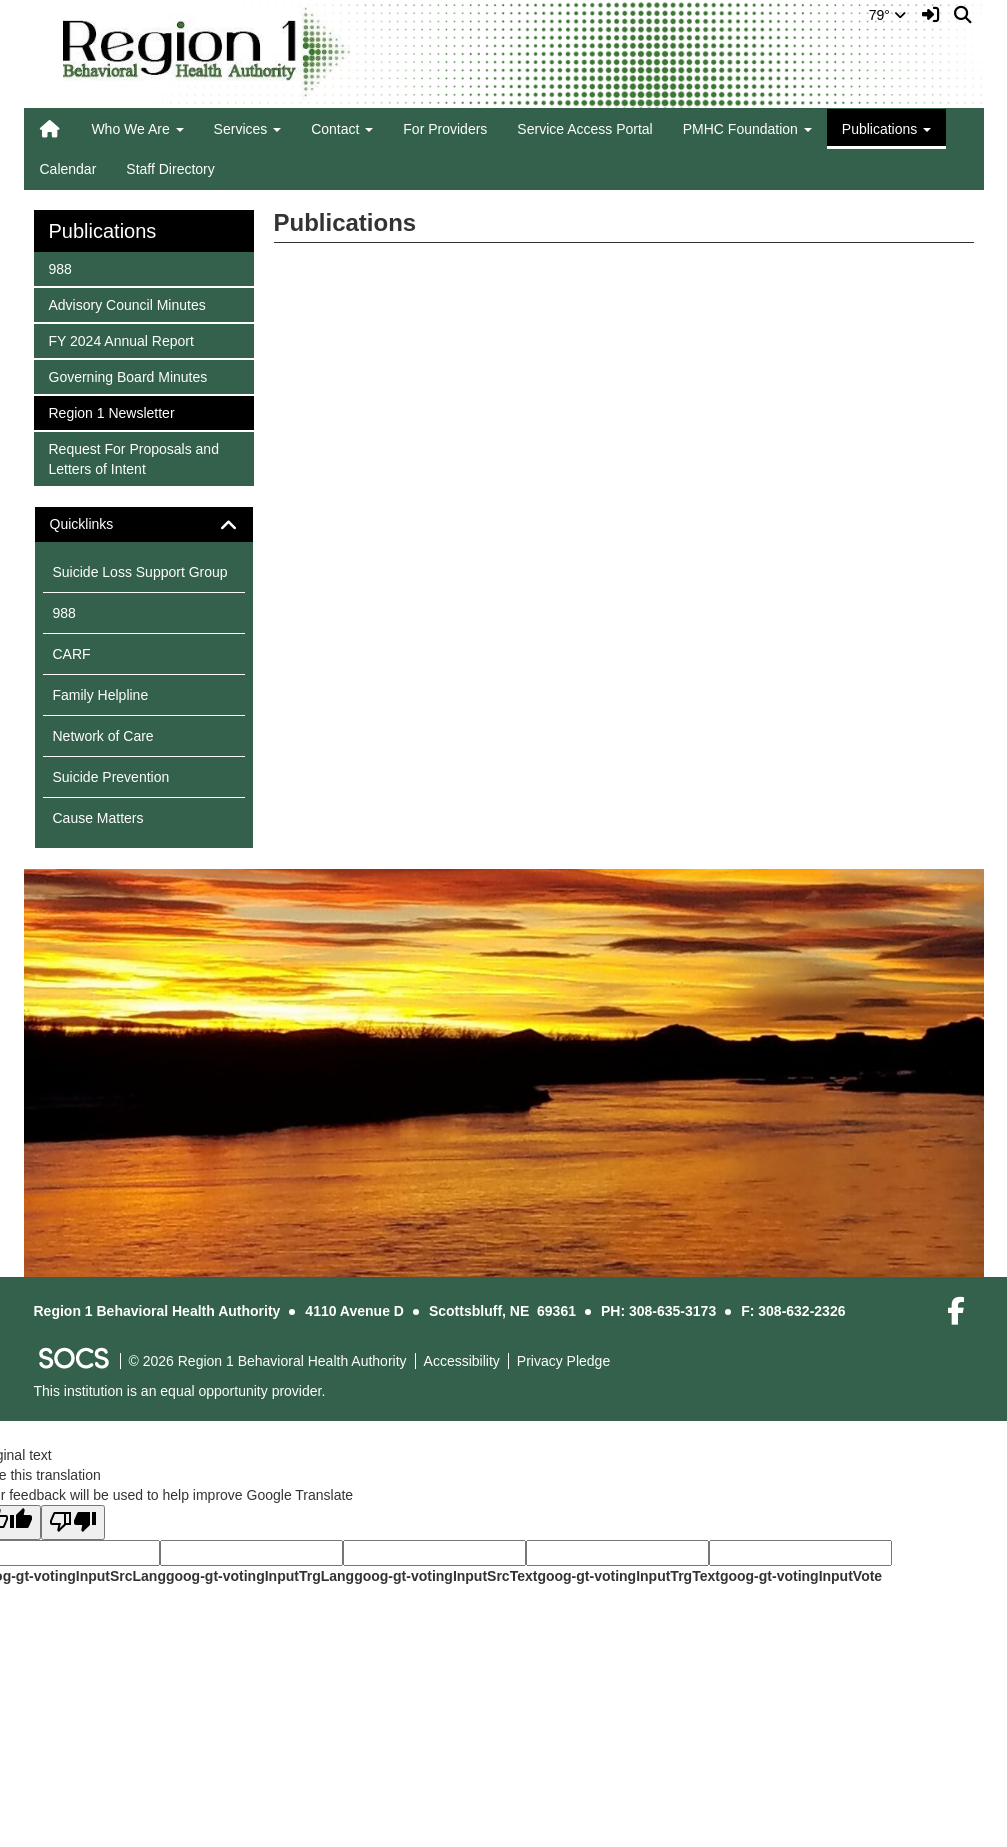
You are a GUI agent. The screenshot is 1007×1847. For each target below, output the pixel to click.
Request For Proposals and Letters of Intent (133, 457)
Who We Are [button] (137, 129)
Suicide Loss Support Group (140, 572)
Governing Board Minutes (128, 375)
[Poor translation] (73, 1522)
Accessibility (462, 1361)
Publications (103, 231)
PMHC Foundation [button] (747, 129)
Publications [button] (886, 129)
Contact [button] (342, 129)
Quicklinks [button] (99, 524)
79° (887, 15)
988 (75, 267)
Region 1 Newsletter (111, 411)
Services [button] (248, 129)
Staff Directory (170, 169)
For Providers (445, 129)
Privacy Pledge (563, 1361)
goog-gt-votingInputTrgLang (260, 1576)
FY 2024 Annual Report (121, 339)
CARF (72, 654)
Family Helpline (101, 695)
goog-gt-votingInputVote (801, 1576)
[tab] (144, 524)
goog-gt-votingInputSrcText (445, 1576)
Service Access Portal (584, 129)
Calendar (68, 169)
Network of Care (103, 736)
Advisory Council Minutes (127, 303)
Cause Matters (98, 818)
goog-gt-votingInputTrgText (628, 1576)
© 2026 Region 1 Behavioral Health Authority (268, 1361)
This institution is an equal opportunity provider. (180, 1391)
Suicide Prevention (111, 777)
